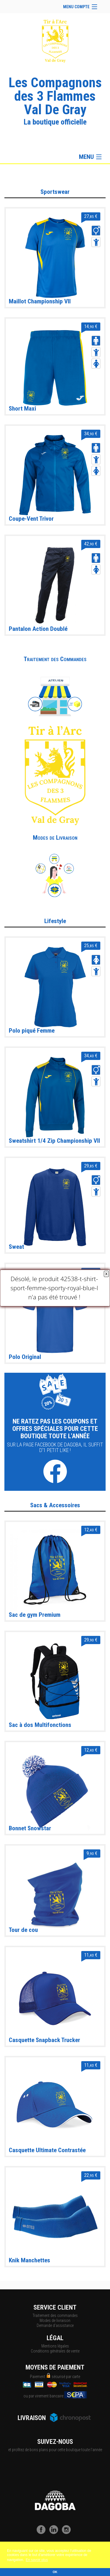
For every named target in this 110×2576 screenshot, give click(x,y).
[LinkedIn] (55, 2532)
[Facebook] (42, 2532)
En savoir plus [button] (37, 2560)
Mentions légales (55, 2346)
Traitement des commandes (55, 2315)
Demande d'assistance (55, 2325)
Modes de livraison (55, 2320)
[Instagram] (68, 2532)
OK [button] (55, 2572)
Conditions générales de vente (55, 2351)
